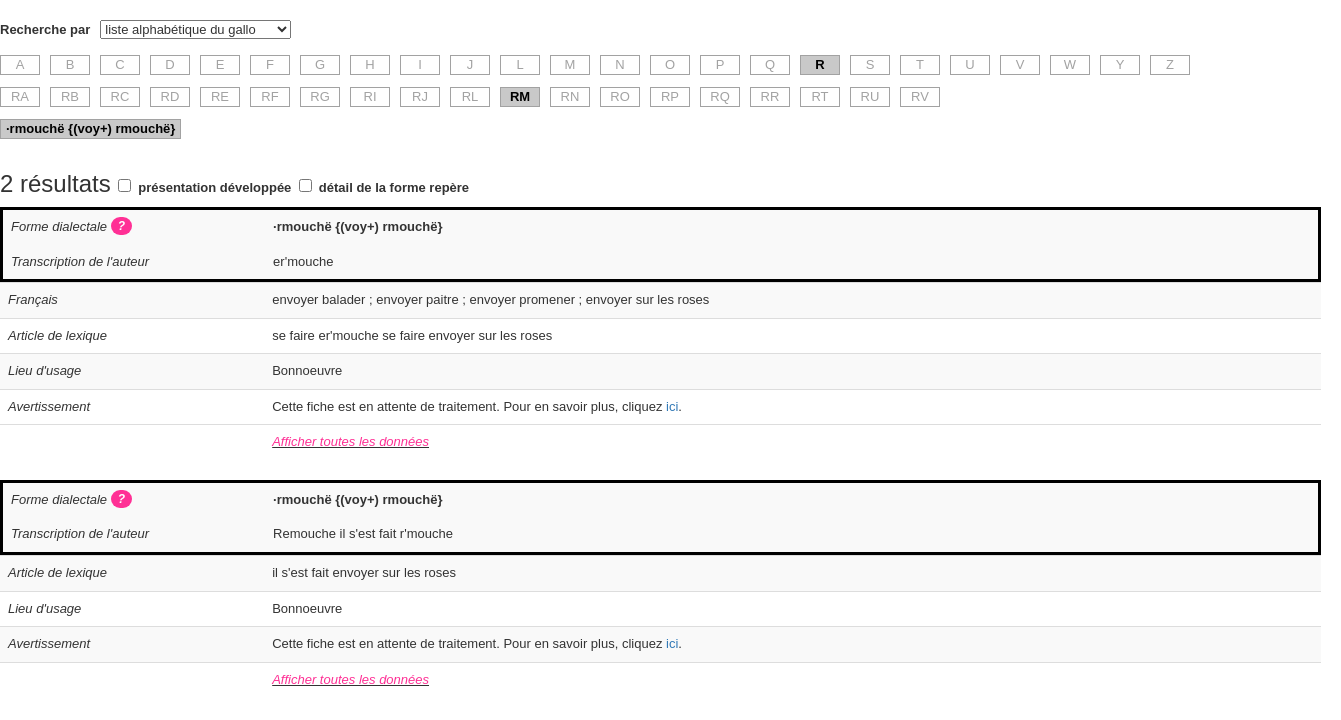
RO (620, 96)
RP (670, 96)
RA (20, 96)
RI (370, 96)
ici (672, 406)
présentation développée (214, 187)
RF (269, 96)
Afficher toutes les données (350, 441)
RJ (420, 96)
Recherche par (45, 29)
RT (819, 96)
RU (870, 96)
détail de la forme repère (394, 187)
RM (520, 96)
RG (320, 96)
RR (770, 96)
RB (70, 96)
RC (120, 96)
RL (470, 96)
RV (920, 96)
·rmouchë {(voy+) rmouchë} (90, 128)
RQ (720, 96)
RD (170, 96)
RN (570, 96)
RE (220, 96)
